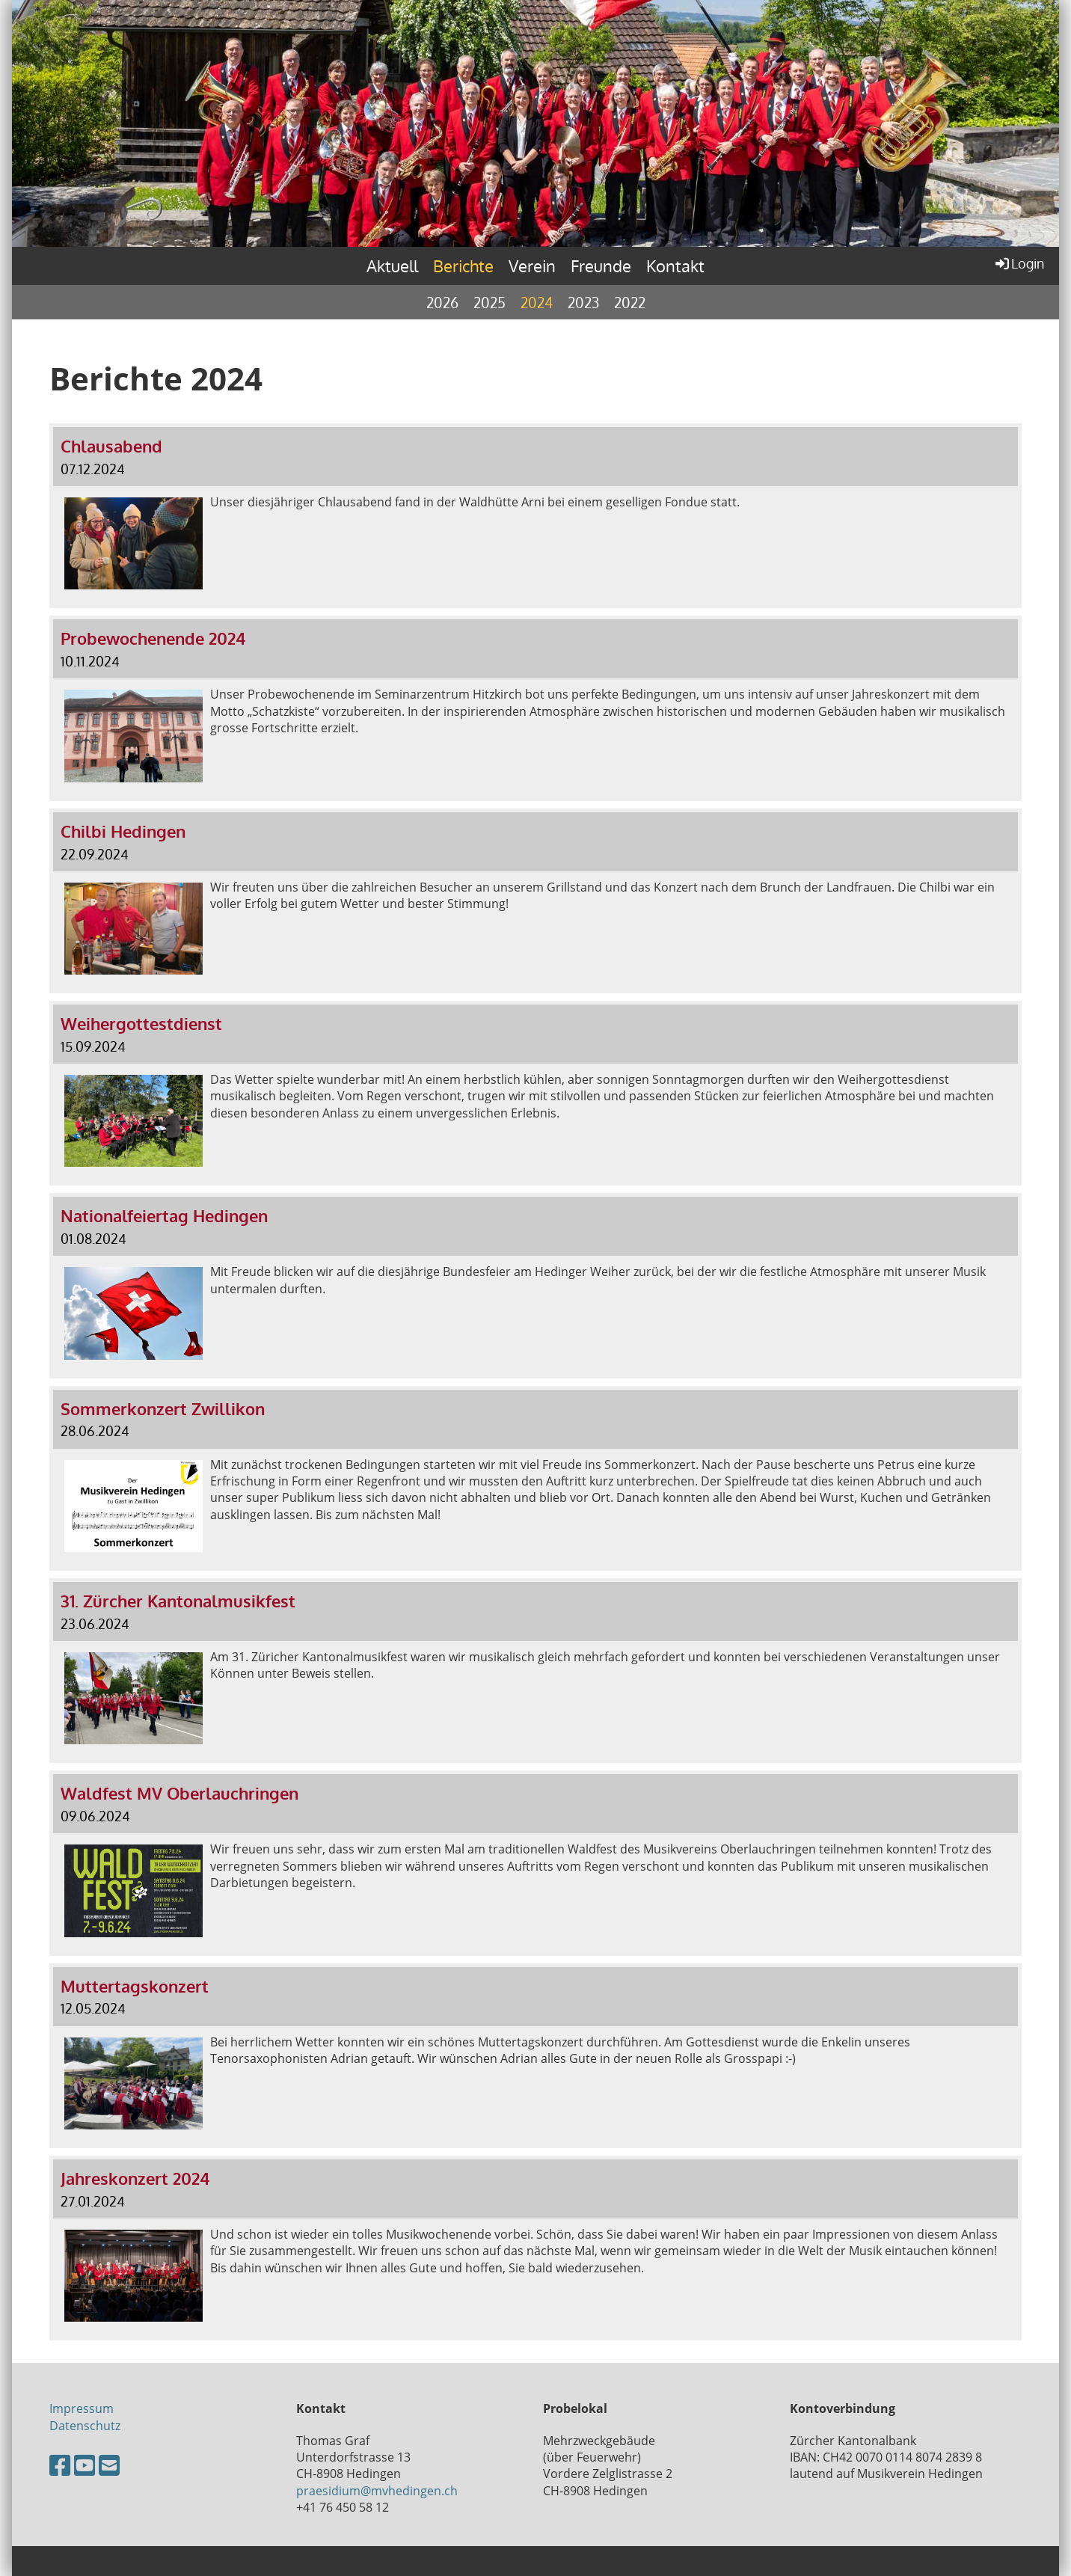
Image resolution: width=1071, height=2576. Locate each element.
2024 (537, 302)
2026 (442, 302)
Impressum (81, 2408)
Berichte (463, 265)
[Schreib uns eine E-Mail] (109, 2465)
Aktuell (392, 265)
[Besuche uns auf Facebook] (59, 2465)
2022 (629, 302)
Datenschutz (84, 2425)
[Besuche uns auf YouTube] (84, 2465)
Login (1018, 263)
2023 (583, 302)
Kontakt (675, 265)
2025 (489, 302)
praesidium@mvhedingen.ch (377, 2491)
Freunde (601, 265)
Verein (532, 265)
